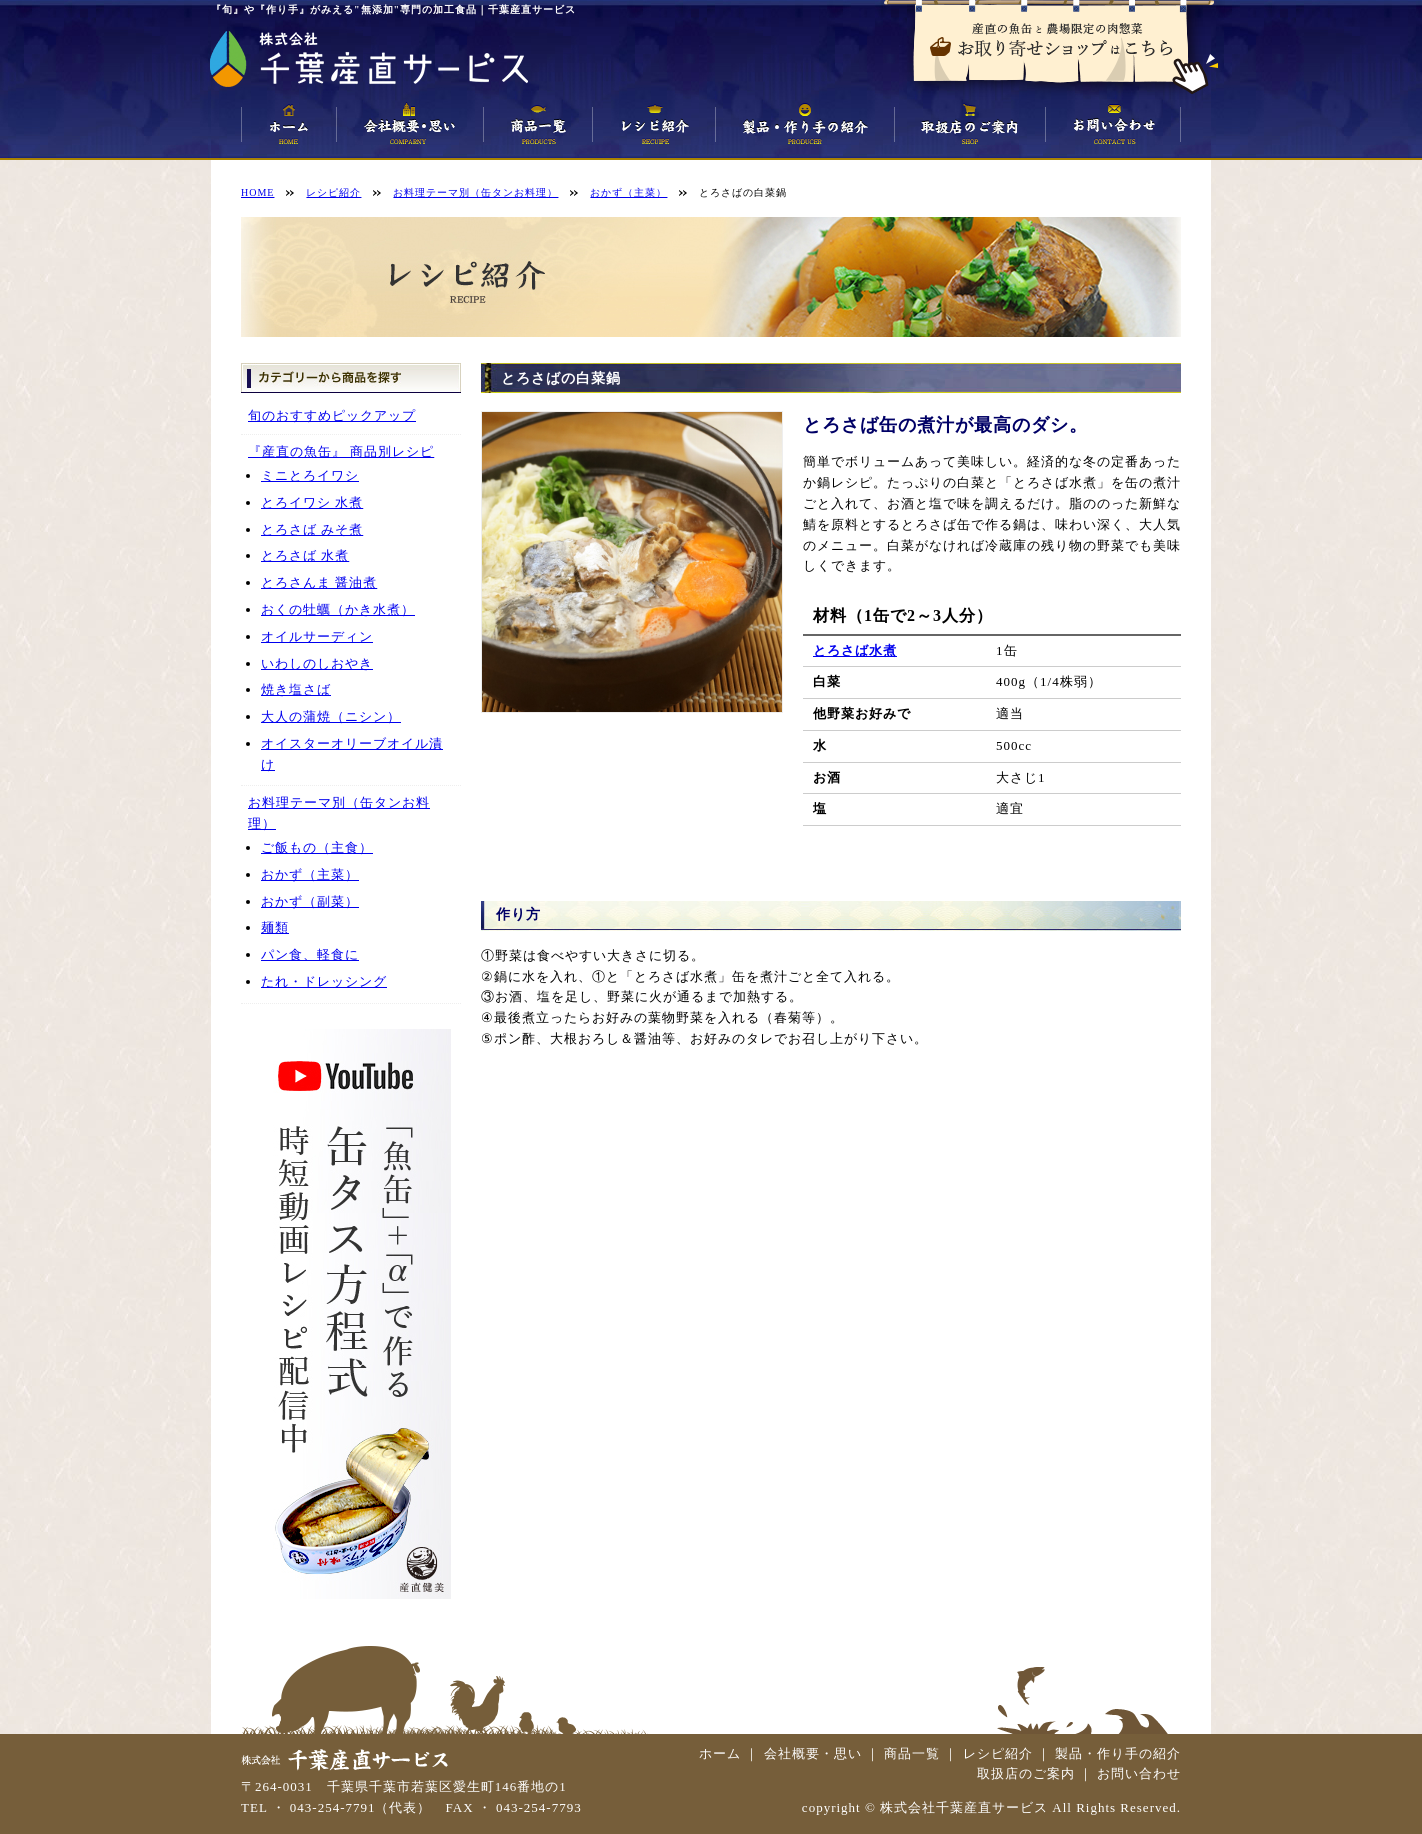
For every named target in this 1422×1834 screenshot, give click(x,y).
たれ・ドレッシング (324, 981)
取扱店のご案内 (1026, 1773)
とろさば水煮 (855, 650)
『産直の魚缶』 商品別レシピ (341, 451)
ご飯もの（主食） (317, 847)
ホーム (720, 1753)
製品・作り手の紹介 (1118, 1753)
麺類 (275, 927)
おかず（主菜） (310, 874)
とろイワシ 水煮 (312, 502)
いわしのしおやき (317, 663)
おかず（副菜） (310, 901)
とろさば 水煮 (305, 555)
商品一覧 (912, 1753)
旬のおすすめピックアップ (332, 415)
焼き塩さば (296, 689)
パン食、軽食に (310, 954)
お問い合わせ (1139, 1773)
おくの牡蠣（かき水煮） (338, 609)
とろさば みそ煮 (312, 529)
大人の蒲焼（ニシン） (331, 716)
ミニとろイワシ (310, 475)
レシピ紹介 (998, 1753)
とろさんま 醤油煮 (319, 582)
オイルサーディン (317, 636)
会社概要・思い (813, 1753)
